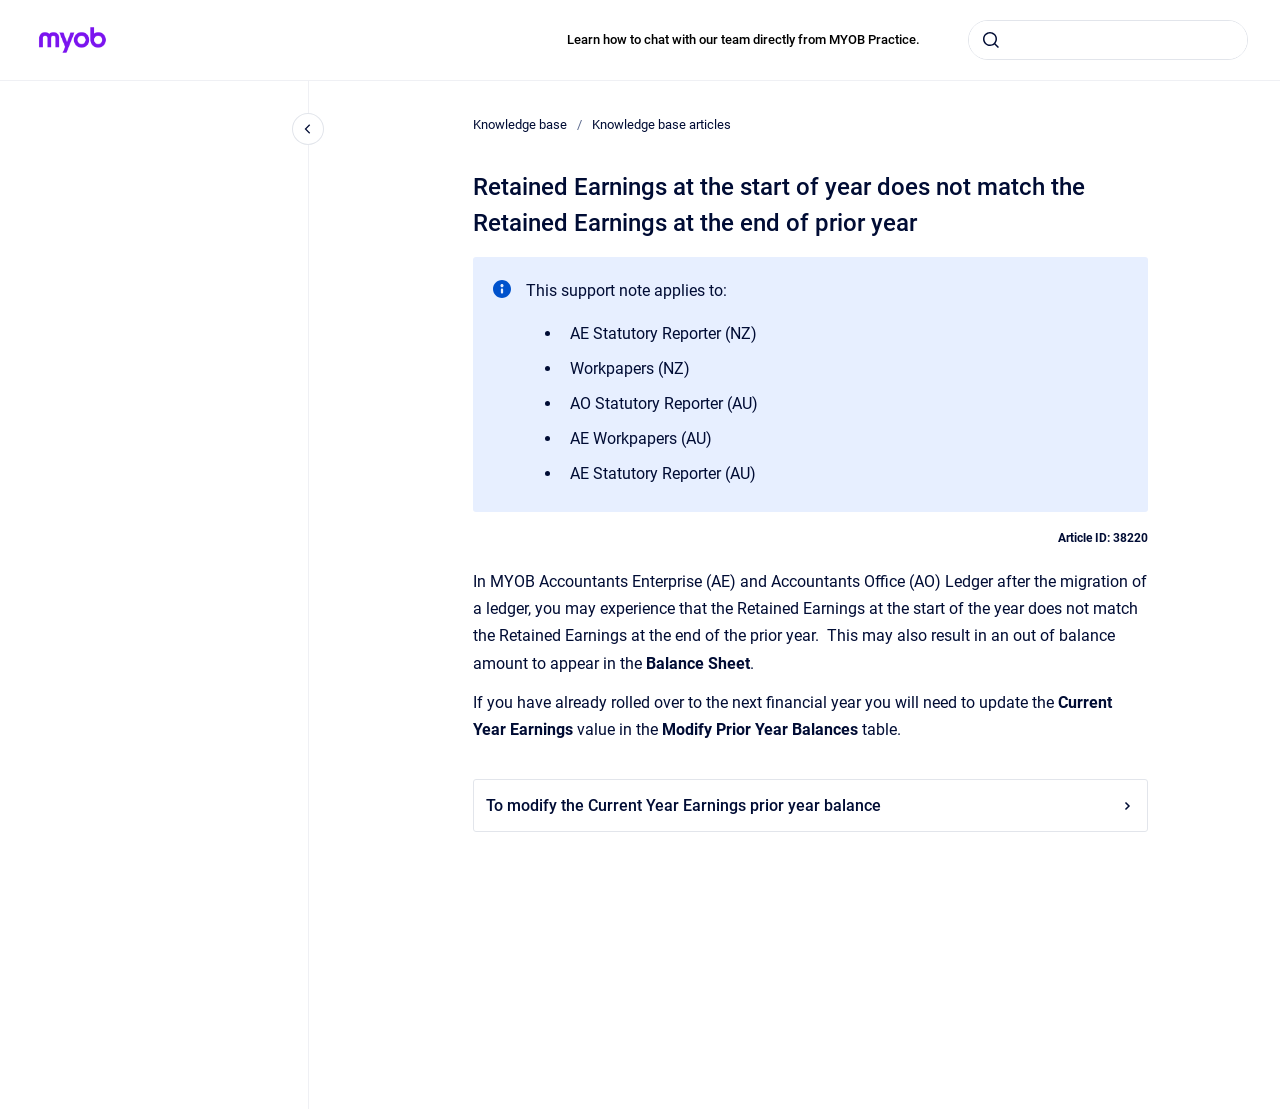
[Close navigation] (308, 129)
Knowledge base (520, 124)
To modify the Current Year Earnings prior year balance (810, 805)
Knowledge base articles (661, 124)
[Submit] (991, 40)
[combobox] (1108, 40)
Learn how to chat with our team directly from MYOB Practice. (743, 39)
